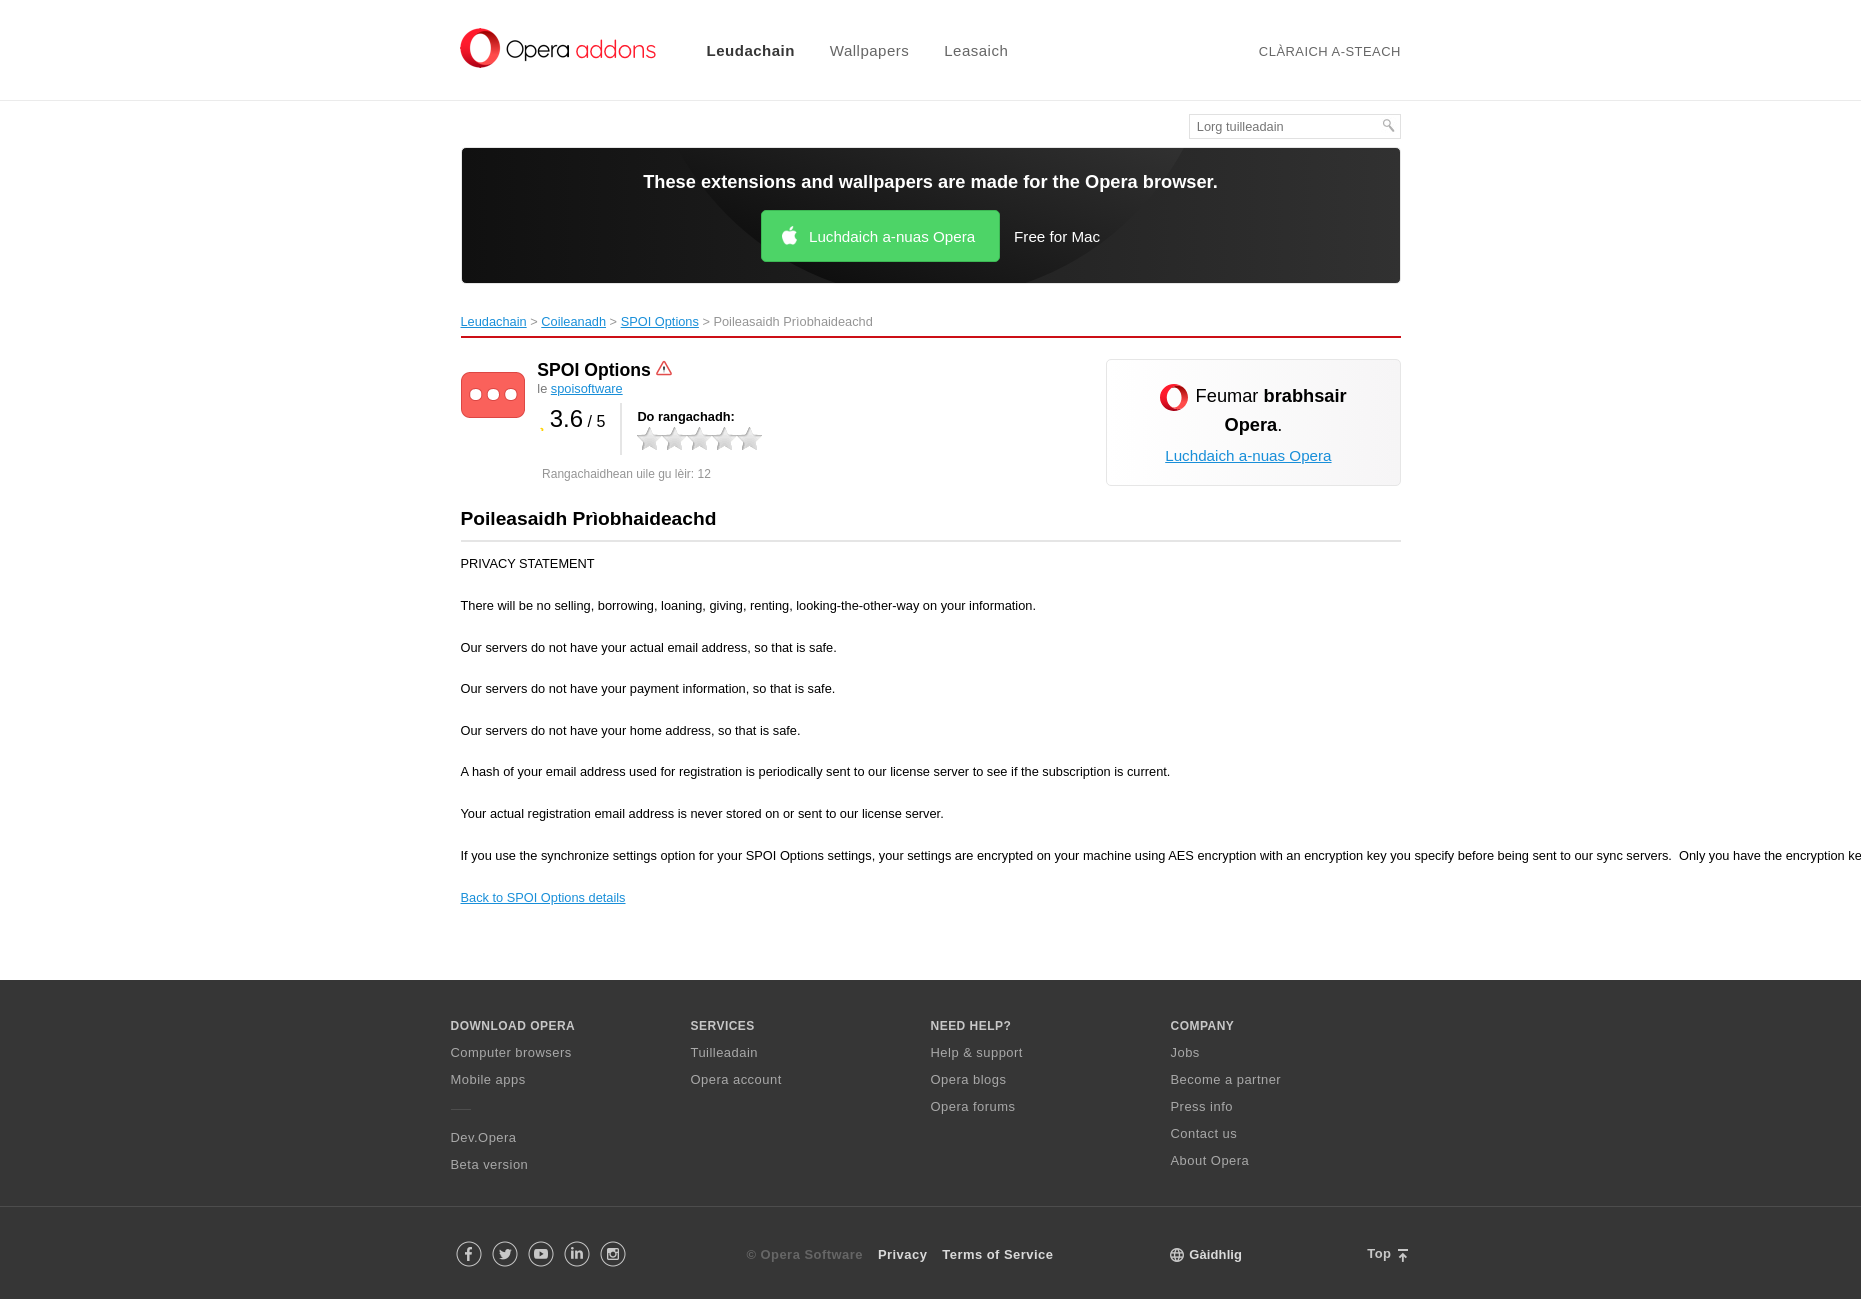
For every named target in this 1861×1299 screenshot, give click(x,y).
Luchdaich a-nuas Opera (892, 236)
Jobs (1185, 1052)
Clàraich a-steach (1330, 51)
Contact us (1204, 1133)
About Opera (1210, 1160)
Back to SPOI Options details (543, 897)
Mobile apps (488, 1079)
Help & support (977, 1052)
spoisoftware (587, 388)
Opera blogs (969, 1079)
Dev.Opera (484, 1137)
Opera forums (973, 1106)
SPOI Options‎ (660, 321)
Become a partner (1226, 1079)
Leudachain (751, 50)
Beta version (490, 1164)
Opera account (736, 1079)
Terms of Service (997, 1254)
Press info (1202, 1106)
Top (1379, 1253)
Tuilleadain (724, 1052)
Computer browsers (511, 1052)
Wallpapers (869, 50)
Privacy (902, 1254)
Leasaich (976, 50)
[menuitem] (738, 50)
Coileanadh (573, 321)
